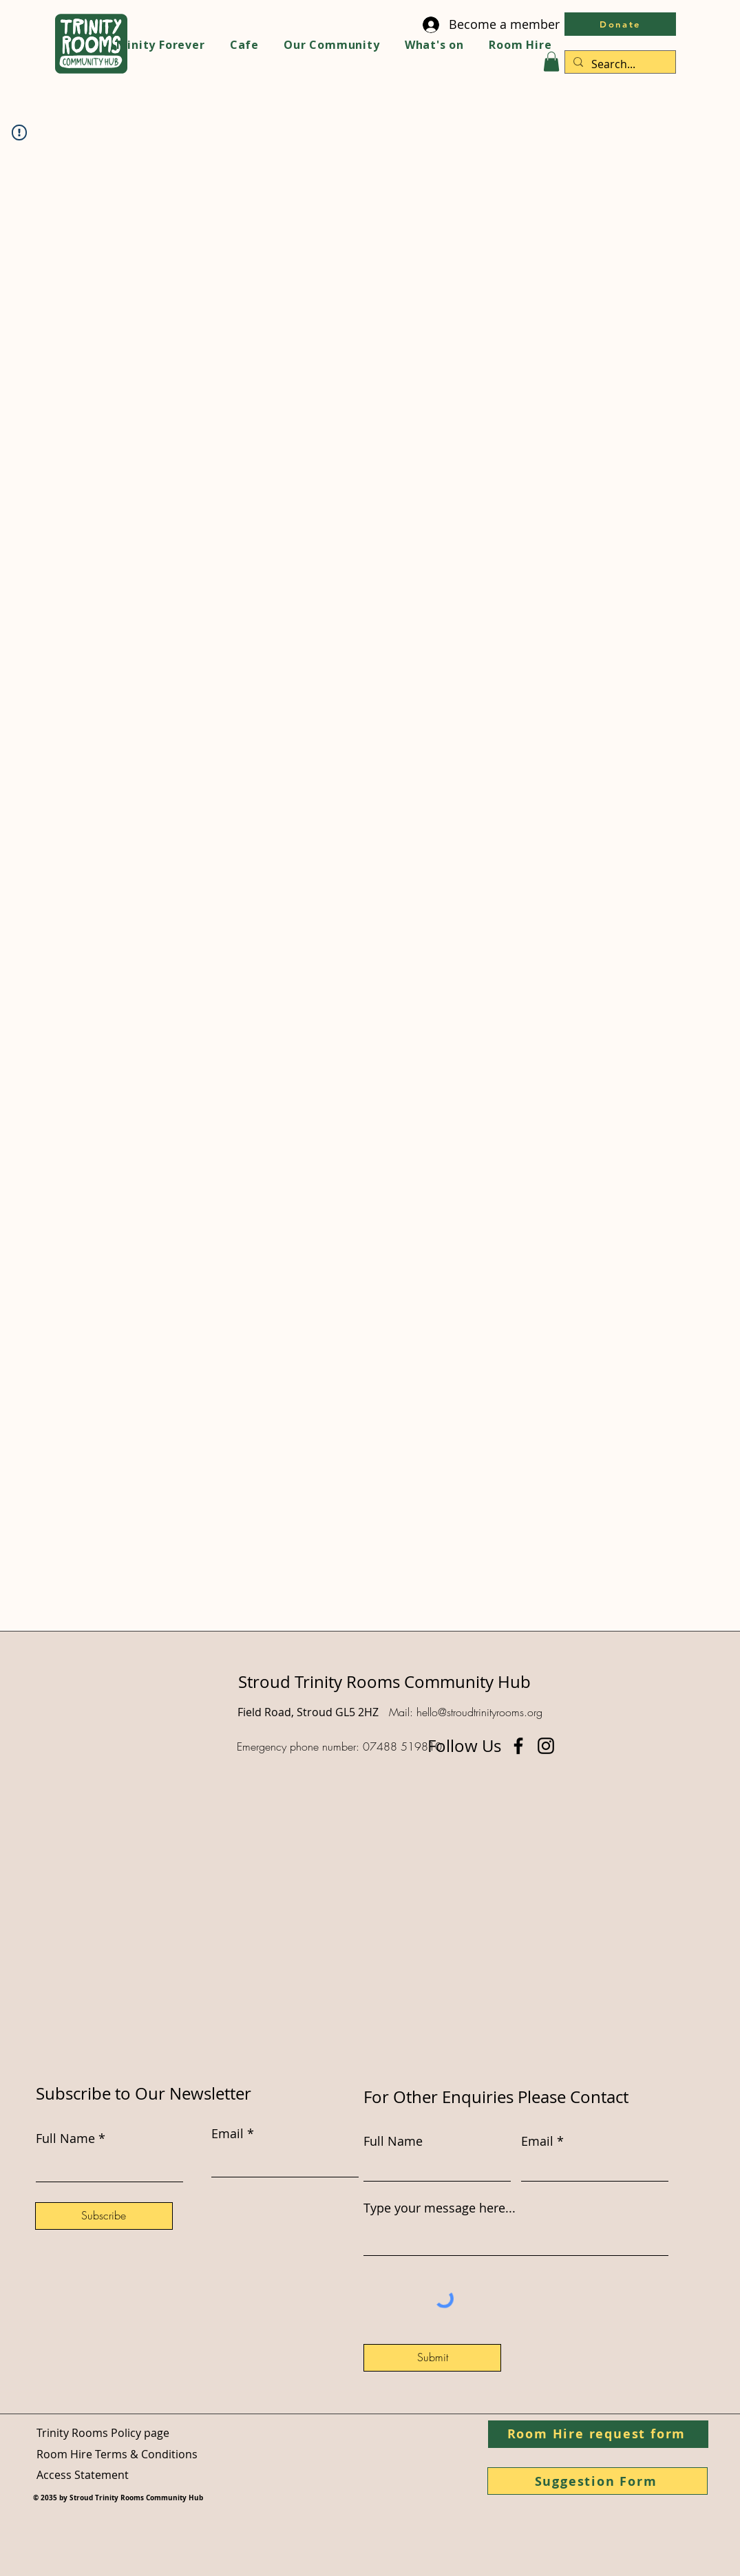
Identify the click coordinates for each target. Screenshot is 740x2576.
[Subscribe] (104, 2216)
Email (537, 2141)
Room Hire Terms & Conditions (117, 2454)
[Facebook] (518, 1746)
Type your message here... (439, 2208)
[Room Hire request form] (598, 2434)
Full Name (393, 2141)
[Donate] (620, 24)
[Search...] (618, 64)
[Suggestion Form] (597, 2481)
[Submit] (432, 2358)
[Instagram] (546, 1746)
